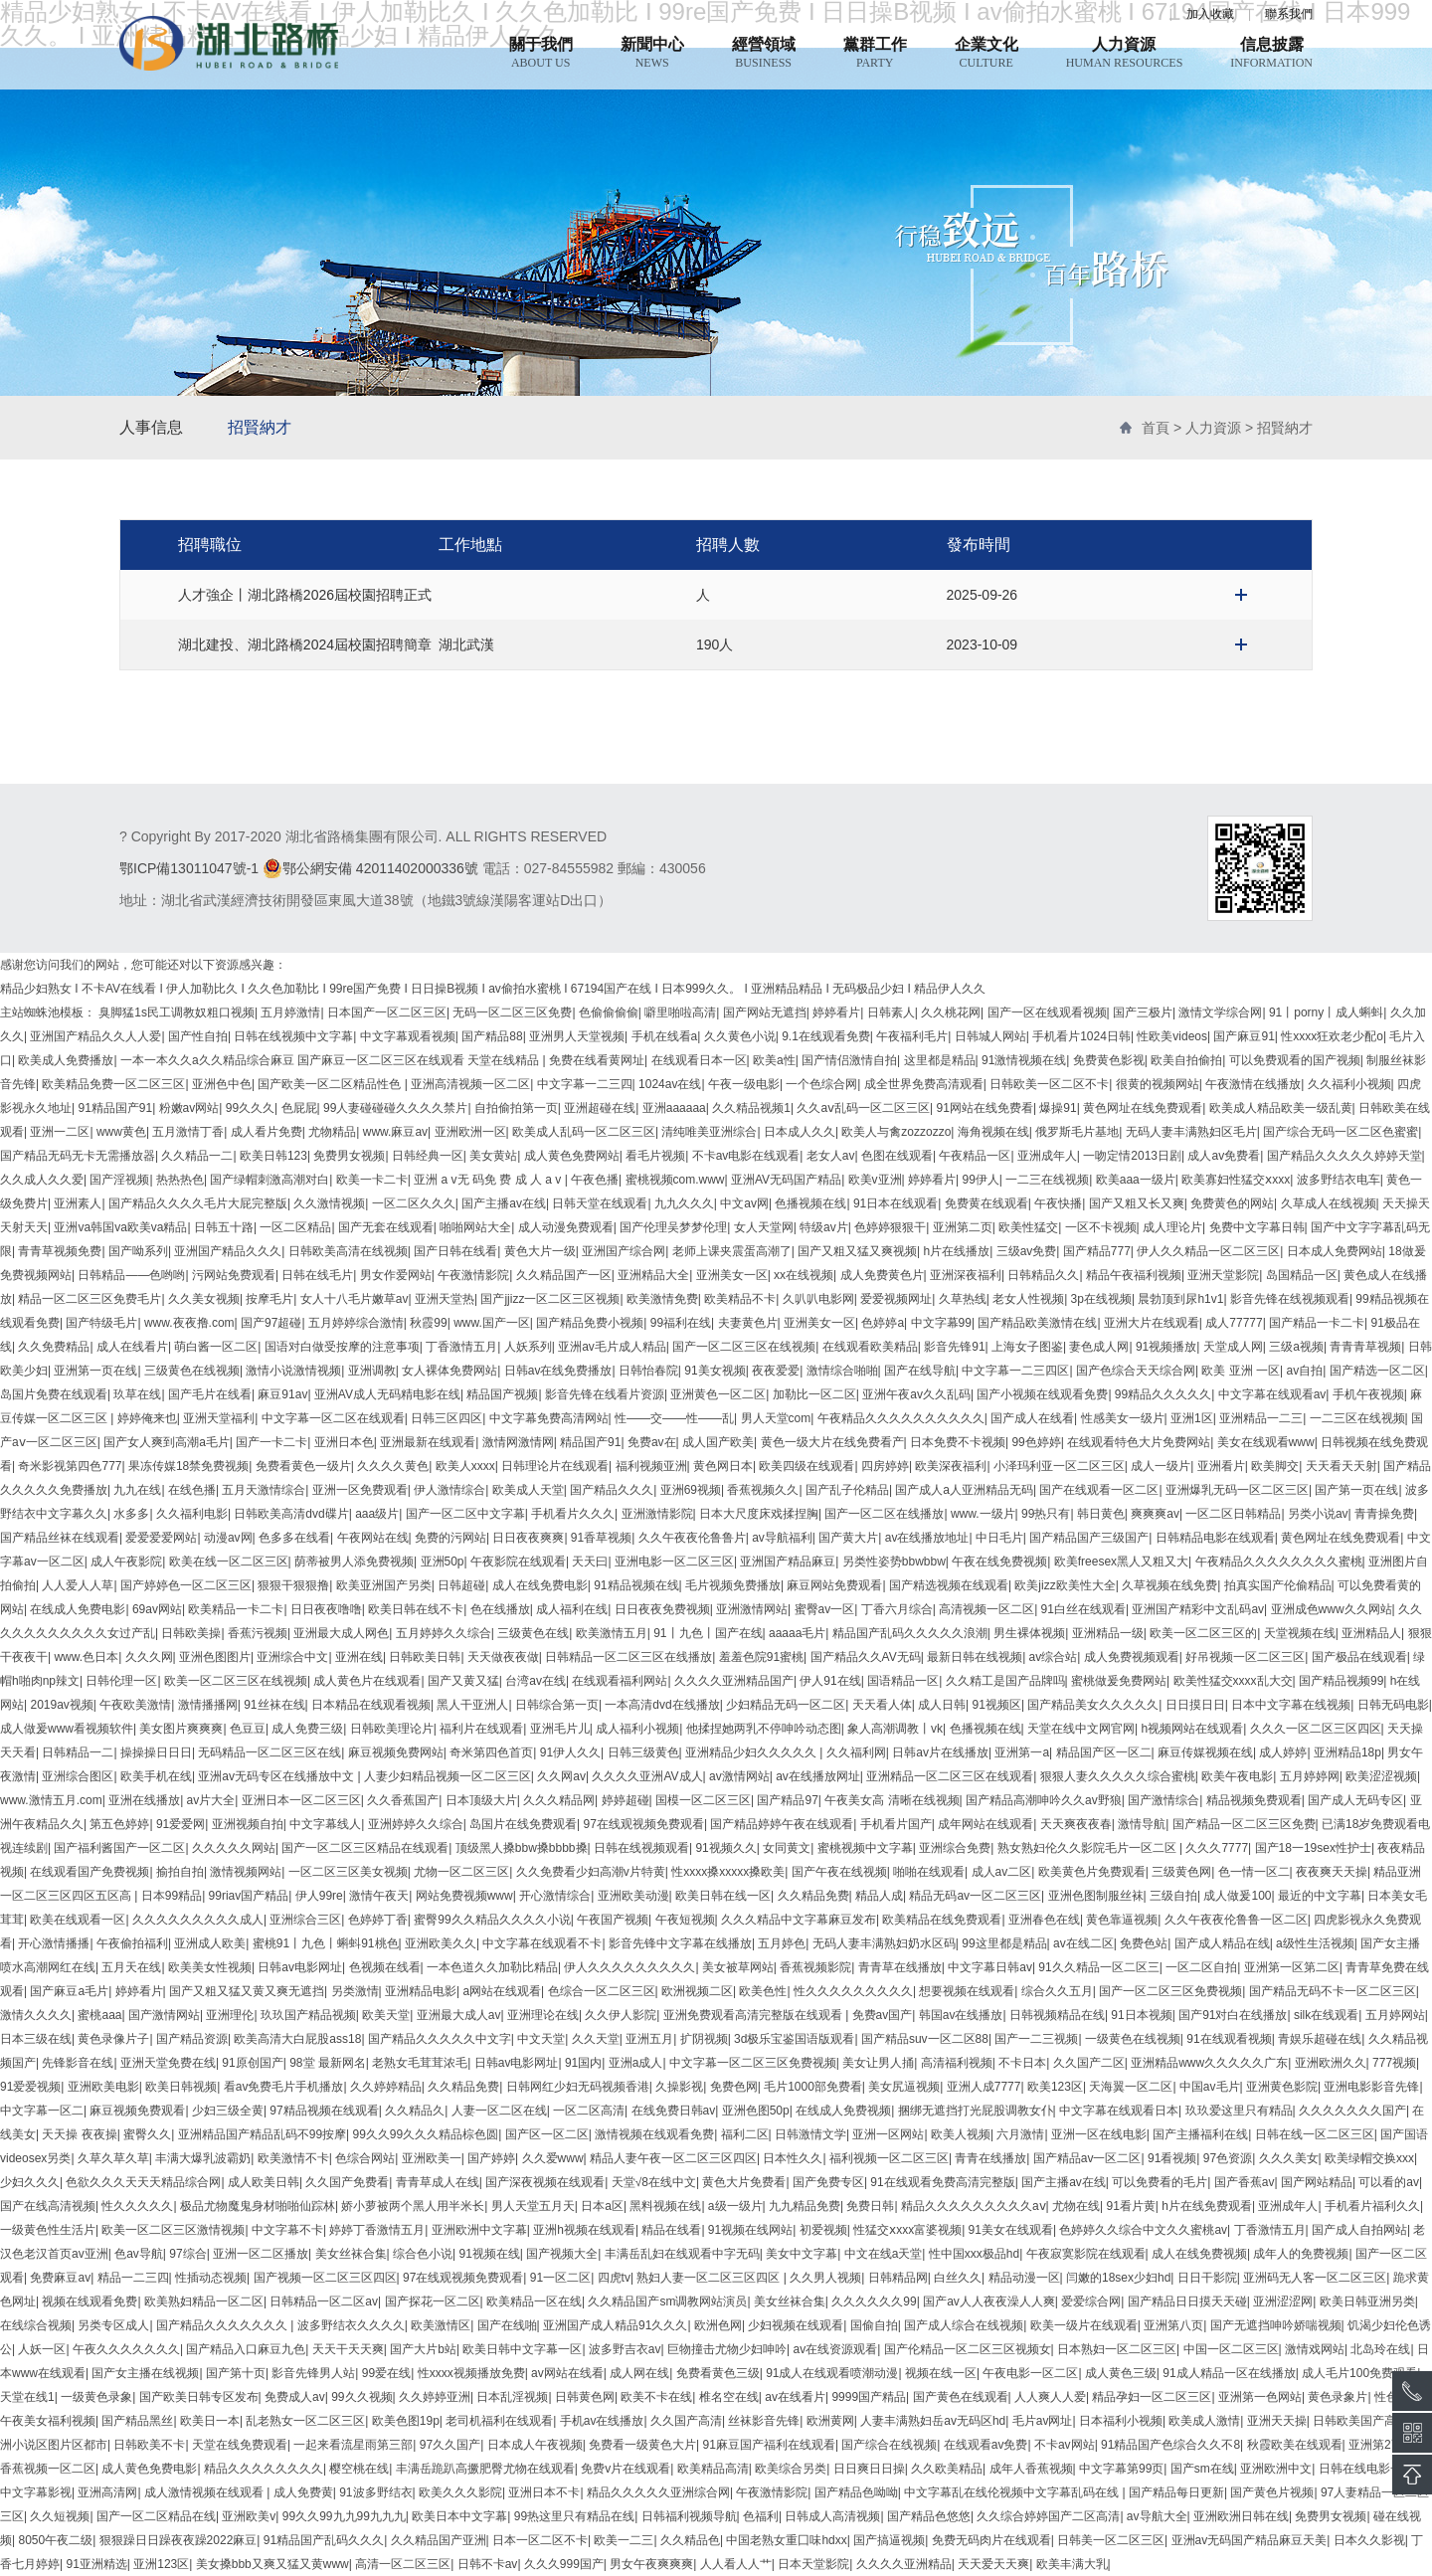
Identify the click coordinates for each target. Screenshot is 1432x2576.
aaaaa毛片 (797, 1633)
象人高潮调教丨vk (895, 1729)
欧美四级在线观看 (806, 1466)
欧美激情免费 (662, 1299)
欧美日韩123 (273, 1156)
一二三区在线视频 (1357, 1418)
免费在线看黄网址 (596, 1060)
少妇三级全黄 (228, 2110)
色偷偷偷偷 (608, 1012)
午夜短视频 (685, 1920)
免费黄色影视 (1109, 1060)
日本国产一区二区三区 (387, 1012)
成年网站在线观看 (985, 1824)
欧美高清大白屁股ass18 (297, 2039)
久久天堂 (596, 2039)
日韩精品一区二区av (323, 2301)
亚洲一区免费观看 (360, 1490)
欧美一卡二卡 (372, 1180)
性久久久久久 (137, 2206)
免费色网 (734, 2087)
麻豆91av (282, 1394)
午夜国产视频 (612, 1920)
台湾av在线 (535, 1681)
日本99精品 (171, 1896)
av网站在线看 (567, 2373)
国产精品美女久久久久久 (1093, 1705)
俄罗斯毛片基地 (1077, 1132)
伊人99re (319, 1896)
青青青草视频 (1365, 1347)
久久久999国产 (564, 2564)
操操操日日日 (156, 1752)
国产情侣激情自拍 (849, 1060)
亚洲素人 (77, 1203)
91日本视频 (1141, 2015)
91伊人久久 (570, 1752)
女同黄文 (786, 1848)
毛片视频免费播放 (733, 1585)
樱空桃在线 (359, 2469)
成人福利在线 (572, 1609)
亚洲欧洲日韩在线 (1241, 2516)
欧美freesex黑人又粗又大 (1121, 1561)
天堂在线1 (27, 2397)
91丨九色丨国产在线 (707, 1633)
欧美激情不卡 (293, 2158)
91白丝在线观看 (1083, 1609)
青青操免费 (1384, 1514)
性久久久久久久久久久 (853, 1991)
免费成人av (295, 2397)
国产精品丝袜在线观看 (59, 1538)
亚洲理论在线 (543, 2015)
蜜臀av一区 (825, 1609)
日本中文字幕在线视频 (1290, 1705)
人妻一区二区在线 (499, 2110)
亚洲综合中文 (292, 1657)
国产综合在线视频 (889, 2445)
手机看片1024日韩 (1081, 1036)
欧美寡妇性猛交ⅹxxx (1235, 1180)
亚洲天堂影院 (1223, 1275)
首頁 (1155, 428)
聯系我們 (1289, 14)
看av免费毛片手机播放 (284, 2087)
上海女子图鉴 (1027, 1347)
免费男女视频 (349, 1156)
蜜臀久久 (147, 2134)
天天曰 (590, 1561)
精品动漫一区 (1024, 2278)
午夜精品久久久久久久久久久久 (900, 1418)
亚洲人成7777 (984, 2087)
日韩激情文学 (810, 2134)
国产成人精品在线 (1222, 1943)
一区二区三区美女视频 (348, 1872)
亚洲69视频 (690, 1490)
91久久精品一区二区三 (1098, 1967)
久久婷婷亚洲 (434, 2397)
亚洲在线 (359, 1657)
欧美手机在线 (156, 1776)
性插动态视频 (211, 2278)
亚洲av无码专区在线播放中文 (277, 1776)
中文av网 (744, 1203)
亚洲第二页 (962, 1227)
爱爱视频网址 (896, 1299)
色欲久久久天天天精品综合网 (143, 2182)
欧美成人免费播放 (65, 1060)
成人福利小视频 (637, 1729)
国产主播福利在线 (1200, 2134)
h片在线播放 (957, 1251)
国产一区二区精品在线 (156, 2516)
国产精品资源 (192, 2039)
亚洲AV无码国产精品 (786, 1180)
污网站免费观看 (233, 1275)
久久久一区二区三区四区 (1315, 1729)
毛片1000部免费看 (813, 2087)
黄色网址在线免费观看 (1142, 1108)
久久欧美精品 (947, 2469)
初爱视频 (823, 2230)
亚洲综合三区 (305, 1920)
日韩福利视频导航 (689, 2516)
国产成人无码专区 (1355, 1800)
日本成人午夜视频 (535, 2445)
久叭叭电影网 (818, 1299)
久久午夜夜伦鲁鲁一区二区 (1236, 1920)
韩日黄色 (1101, 1514)
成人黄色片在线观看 (367, 1681)
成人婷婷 (1283, 1752)
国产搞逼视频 (889, 2540)
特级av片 (824, 1227)
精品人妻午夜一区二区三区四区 (673, 2158)
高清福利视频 (956, 2063)
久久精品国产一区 (564, 1275)
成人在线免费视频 (1199, 2254)
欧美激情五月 (611, 1633)
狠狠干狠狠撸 (293, 1585)
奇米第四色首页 (491, 1752)
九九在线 (137, 1490)
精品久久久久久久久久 (263, 2469)
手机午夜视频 (1368, 1394)
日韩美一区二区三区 (1110, 2540)
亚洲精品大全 (653, 1275)
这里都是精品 (940, 1060)
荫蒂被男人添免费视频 (354, 1561)
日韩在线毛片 (317, 1275)
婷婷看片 (836, 1012)
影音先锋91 (954, 1347)
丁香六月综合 (897, 1609)
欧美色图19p (406, 2421)
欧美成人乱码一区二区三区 (583, 1132)
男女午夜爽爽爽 (651, 2564)
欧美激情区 (440, 2325)
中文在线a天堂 (883, 2254)
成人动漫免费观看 (566, 1227)
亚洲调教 (372, 1371)
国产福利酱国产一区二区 (119, 1848)
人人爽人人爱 (1050, 2397)
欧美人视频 (960, 2134)
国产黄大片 (848, 1538)
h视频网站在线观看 (1192, 1729)
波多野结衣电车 (1338, 1180)
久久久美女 (1289, 2158)
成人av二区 (1002, 1872)
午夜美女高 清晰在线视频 (891, 1800)
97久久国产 (450, 2445)
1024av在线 (669, 1084)
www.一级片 (983, 1514)
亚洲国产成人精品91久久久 (615, 2325)
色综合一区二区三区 (601, 1991)
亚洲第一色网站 (1260, 2397)
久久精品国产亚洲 (438, 2540)
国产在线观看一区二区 (1099, 1490)
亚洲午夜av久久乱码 (916, 1394)
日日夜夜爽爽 (528, 1538)
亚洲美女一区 (732, 1275)
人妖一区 (42, 2349)
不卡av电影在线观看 (746, 1156)
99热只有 (1045, 1514)
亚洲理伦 (230, 2015)
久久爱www (553, 2158)
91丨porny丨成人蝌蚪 (1326, 1012)
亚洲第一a (1021, 1752)
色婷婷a (882, 1323)
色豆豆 (248, 1729)
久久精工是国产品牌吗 (1005, 1681)
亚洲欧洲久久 (1330, 2063)
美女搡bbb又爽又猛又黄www (272, 2564)
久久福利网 (856, 1752)
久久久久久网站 (233, 1848)
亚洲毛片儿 (560, 1729)
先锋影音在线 (77, 2063)
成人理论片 (1172, 1227)
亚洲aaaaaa (674, 1108)
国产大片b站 (423, 2349)
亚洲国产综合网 (623, 1251)
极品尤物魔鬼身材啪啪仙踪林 (257, 2206)
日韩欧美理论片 (392, 1729)
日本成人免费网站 (1334, 1251)
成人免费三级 (307, 1729)
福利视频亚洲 (651, 1466)
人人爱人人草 (77, 1585)
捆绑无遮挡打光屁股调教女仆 (975, 2110)
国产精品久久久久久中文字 (439, 2039)
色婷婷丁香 (378, 1920)
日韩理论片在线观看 (555, 1466)
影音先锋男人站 (313, 2373)
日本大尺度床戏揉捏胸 (758, 1514)
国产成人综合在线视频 (963, 2325)
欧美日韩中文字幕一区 (522, 2349)
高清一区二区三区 (402, 2564)
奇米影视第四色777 (69, 1466)
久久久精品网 (559, 1800)
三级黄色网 (1181, 1872)
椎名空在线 (729, 2397)
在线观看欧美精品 (870, 1347)
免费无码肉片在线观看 (991, 2540)
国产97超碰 (271, 1323)
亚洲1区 (1191, 1418)
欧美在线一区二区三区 (228, 1561)
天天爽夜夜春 (1076, 1824)
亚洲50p (442, 1561)
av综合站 (1053, 1657)
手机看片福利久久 (1372, 2206)
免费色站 (1143, 1943)
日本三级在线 (36, 2039)
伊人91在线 (830, 1681)
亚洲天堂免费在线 (168, 2063)
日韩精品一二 (77, 1752)
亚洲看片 (1221, 1466)
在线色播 (192, 1490)
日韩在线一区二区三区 (1314, 2134)
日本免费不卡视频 (957, 1442)
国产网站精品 (1316, 2182)
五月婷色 (782, 1943)
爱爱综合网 (1091, 2301)
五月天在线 (131, 1967)
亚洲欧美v (248, 2516)
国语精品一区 (903, 1681)
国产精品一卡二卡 (1316, 1323)
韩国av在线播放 (961, 2015)
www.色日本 (86, 1657)
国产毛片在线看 (210, 1394)
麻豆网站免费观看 (834, 1585)
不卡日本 (1022, 2063)
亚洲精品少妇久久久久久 (752, 1752)
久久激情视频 (329, 1203)
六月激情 (1020, 2134)
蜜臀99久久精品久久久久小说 (492, 1920)
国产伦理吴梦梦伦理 (673, 1227)
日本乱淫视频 (512, 2397)
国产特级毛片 (101, 1323)
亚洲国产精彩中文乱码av (1198, 1609)
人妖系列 (528, 1347)
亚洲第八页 (1173, 2325)
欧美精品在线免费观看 (941, 1920)
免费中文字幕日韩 (1257, 1227)
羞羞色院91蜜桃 (761, 1657)
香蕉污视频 (257, 1633)
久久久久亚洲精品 (904, 2564)
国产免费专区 (828, 2182)
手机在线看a (664, 1036)
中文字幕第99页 (1121, 2469)
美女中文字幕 (801, 2254)
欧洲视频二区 (697, 1991)
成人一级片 (1160, 1466)
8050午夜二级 (55, 2540)
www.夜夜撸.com (189, 1323)
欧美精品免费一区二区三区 (113, 1084)
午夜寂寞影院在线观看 (1086, 2254)
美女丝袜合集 (351, 2254)
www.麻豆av (395, 1132)
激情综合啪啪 (842, 1371)
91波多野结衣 (375, 2492)
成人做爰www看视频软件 (66, 1729)
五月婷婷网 (1310, 1776)
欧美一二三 (623, 2540)
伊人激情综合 (449, 1490)
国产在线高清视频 (47, 2206)
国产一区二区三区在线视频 (743, 1347)
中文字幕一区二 (42, 2110)
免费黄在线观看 (986, 1203)
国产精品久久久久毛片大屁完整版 (197, 1203)
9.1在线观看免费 (826, 1036)
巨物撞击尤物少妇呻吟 (727, 2349)
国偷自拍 (874, 2325)
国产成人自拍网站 (1359, 2230)
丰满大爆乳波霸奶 (203, 2158)
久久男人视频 (825, 2278)
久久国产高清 (686, 2421)
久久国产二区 (1089, 2063)
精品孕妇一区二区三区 (1151, 2397)
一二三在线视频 (1047, 1180)
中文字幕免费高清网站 (549, 1418)
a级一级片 (735, 2206)
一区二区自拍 (1201, 1967)
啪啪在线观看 (929, 1872)
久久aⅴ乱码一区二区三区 (863, 1108)
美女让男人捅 (878, 2063)
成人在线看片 (132, 1347)
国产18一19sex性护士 (1313, 1848)
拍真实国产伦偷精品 (1278, 1585)
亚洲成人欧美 (210, 1943)
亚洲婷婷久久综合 (415, 1824)
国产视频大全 (562, 2254)
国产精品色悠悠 (929, 2516)
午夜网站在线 (373, 1538)
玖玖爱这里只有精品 (1239, 2110)
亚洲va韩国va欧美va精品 (120, 1227)
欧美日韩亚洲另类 (1367, 2301)
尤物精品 (332, 1132)
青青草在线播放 (900, 1967)
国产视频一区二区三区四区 (325, 2278)
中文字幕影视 (36, 2492)
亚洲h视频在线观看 (584, 2230)
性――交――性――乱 (674, 1418)
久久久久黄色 (393, 1466)
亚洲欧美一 (431, 2158)
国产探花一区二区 (432, 2301)
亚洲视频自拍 (247, 1824)
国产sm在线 (1202, 2469)
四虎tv (614, 2278)
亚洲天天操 (1277, 2421)
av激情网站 (739, 1776)
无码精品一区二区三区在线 (269, 1752)
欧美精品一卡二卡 (235, 1609)
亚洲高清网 (107, 2492)
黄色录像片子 (113, 2039)
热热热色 (180, 1180)
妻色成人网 (1099, 1347)
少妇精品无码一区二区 (785, 1705)
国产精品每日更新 (1176, 2492)
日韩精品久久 (1043, 1275)
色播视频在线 (810, 1203)
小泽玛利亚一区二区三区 (1059, 1466)
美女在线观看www (1266, 1442)
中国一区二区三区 (1231, 2349)
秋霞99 (428, 1323)
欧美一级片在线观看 (1084, 2325)
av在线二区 (1083, 1943)
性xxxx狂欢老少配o (1332, 1036)
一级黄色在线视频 (1132, 2039)
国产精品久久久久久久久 (223, 2325)
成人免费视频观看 (1131, 1657)
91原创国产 (252, 2063)
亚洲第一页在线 (95, 1371)
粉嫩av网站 (189, 1108)
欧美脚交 (1275, 1466)
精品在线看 (671, 2230)
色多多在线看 (294, 1538)
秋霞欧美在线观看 (1294, 2445)
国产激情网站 (164, 2015)
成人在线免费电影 (540, 1585)
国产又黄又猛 (463, 1681)
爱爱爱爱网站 (161, 1538)
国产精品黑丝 (137, 2421)
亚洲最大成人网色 (341, 1633)
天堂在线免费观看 (239, 2445)
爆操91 (1057, 1108)
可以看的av (1388, 2182)
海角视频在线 (993, 1132)
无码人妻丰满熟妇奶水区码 (884, 1943)
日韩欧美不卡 (149, 2445)
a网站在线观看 (501, 1991)
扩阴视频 (704, 2039)
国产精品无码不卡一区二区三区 (1332, 1991)
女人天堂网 (764, 1227)
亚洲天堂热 (444, 1299)
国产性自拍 (198, 1036)
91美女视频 (714, 1371)
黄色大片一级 (540, 1251)
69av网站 (157, 1609)
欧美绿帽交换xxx (1369, 2158)
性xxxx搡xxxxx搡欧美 (728, 1872)
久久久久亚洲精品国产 (734, 1681)
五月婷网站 (1395, 2015)
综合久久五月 (1057, 1991)
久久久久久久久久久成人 (198, 1920)
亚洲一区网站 (888, 2134)
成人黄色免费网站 (572, 1156)
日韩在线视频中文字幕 (293, 1036)
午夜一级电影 (744, 1084)
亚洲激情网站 (752, 1609)
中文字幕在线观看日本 (1118, 2110)
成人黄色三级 (1121, 2373)
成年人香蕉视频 (1031, 2469)
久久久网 (149, 1657)
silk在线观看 (1326, 2015)
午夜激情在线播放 (1253, 1084)
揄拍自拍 (180, 1872)
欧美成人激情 (1204, 2421)
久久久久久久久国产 (1352, 2110)
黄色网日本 (723, 1466)
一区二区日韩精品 (1233, 1514)
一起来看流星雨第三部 (353, 2445)
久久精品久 (415, 2110)
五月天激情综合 (263, 1490)
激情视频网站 (245, 1872)
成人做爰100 (1237, 1896)
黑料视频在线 (665, 2206)
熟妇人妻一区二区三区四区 (709, 2278)
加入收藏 (1210, 14)
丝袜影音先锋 (764, 2421)
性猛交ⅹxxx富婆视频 (907, 2230)
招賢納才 (259, 427)
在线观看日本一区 (699, 1060)
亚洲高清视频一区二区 (470, 1084)
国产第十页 (236, 2373)
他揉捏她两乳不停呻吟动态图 (763, 1729)
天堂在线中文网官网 (1081, 1729)
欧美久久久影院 (460, 2492)
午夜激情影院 (473, 1275)
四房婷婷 (885, 1466)
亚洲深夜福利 (965, 1275)
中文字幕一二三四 (584, 1084)
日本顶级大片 (481, 1800)
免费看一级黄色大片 (642, 2445)
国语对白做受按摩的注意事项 (342, 1347)
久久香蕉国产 (403, 1800)
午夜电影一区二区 (1030, 2373)
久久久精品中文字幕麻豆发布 (798, 1920)
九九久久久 (684, 1203)
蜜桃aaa (99, 2015)
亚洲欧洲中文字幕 (479, 2230)
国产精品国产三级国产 (1089, 1538)
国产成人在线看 (1032, 1418)
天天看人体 (882, 1705)
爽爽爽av (1155, 1514)
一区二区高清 (589, 2110)
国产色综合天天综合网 (1135, 1371)
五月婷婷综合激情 (356, 1323)
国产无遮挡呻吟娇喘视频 (1276, 2325)
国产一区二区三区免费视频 (1170, 1991)
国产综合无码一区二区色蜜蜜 (1340, 1132)
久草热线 (962, 1299)
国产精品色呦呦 (856, 2492)
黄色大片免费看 (744, 2182)
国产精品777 (1097, 1251)
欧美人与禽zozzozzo (896, 1132)
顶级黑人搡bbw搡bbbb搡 (521, 1848)
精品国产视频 (502, 1394)
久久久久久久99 (873, 2301)
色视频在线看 (385, 1967)
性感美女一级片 (1122, 1418)
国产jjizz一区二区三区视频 (550, 1299)
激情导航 (1141, 1824)
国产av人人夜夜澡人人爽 (989, 2301)
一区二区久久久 (413, 1203)
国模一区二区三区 (703, 1800)
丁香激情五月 (461, 1347)
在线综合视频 (36, 2325)
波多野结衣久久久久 (351, 2325)
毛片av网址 (1042, 2421)
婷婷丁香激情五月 (377, 2230)
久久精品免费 (813, 1896)
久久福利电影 (192, 1514)
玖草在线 (137, 1394)
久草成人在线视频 (1328, 1203)
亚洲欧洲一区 (470, 1132)
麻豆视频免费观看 (137, 2110)
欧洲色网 (718, 2325)
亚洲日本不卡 (544, 2492)
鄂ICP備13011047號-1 (189, 868)
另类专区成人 (113, 2325)
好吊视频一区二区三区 (1245, 1657)
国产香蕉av (1244, 2182)
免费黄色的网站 (1232, 1203)
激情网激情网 (518, 1442)
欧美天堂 (386, 2015)
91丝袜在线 (274, 1705)
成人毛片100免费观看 (1359, 2373)
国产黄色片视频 (1272, 2492)
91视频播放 (1166, 1347)
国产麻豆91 (1243, 1036)
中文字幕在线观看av (1272, 1394)
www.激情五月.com (51, 1800)
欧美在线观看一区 (77, 1920)
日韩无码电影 (1393, 1705)
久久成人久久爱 (42, 1180)
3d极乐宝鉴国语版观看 (794, 2039)
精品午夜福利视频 (1133, 1275)
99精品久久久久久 (1163, 1394)
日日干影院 (1207, 2278)
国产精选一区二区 (1377, 1371)
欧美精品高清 (713, 2469)
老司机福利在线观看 (499, 2421)
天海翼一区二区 (1130, 2087)
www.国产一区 (491, 1323)
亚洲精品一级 (1108, 1633)
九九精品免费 (804, 2206)
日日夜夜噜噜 (326, 1609)
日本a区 (602, 2206)
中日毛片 (999, 1538)
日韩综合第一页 (557, 1705)
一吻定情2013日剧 (1132, 1156)
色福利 (761, 2516)
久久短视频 (60, 2516)
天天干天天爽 (348, 2349)
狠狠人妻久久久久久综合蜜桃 (1117, 1776)
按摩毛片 (269, 1299)
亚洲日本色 (344, 1442)
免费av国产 (882, 2015)
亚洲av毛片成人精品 (612, 1347)
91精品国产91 (115, 1108)
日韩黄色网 (585, 2397)
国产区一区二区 (547, 2134)
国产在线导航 (920, 1371)
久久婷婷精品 (386, 2087)
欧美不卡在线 (656, 2397)
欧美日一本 (210, 2421)
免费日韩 (870, 2206)
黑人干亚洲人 (472, 1705)
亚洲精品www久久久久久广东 (1209, 2063)
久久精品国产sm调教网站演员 (667, 2301)
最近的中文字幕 (1319, 1896)
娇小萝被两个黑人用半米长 (412, 2206)
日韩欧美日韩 (424, 1657)
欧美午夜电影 (1237, 1776)
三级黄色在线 (533, 1633)
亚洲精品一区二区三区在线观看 (949, 1776)
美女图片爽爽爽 (181, 1729)
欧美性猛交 (1028, 1227)
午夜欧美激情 (135, 1705)
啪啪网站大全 (475, 1227)
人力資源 (1213, 428)
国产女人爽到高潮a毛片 (166, 1442)
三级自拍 (1173, 1896)
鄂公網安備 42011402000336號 (370, 868)
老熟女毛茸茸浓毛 (419, 2063)
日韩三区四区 (446, 1418)
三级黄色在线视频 (192, 1371)
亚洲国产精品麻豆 (787, 1561)
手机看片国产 (896, 1824)
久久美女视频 (204, 1299)
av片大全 (211, 1800)
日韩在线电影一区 (1366, 2469)
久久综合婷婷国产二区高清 (1048, 2516)
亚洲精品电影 (420, 1991)
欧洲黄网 (830, 2421)
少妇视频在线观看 (795, 2325)
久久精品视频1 (751, 1108)
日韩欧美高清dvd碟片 (291, 1514)
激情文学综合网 (1220, 1012)
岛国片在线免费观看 (523, 1824)
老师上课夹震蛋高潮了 (732, 1251)
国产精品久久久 (611, 1490)
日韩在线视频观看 (641, 1848)
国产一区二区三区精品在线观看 (364, 1848)
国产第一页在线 (1356, 1490)
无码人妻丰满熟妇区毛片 (1191, 1132)
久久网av (561, 1776)
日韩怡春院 (648, 1371)
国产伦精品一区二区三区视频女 (967, 2349)
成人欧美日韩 (263, 2182)
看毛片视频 (655, 1156)
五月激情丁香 (188, 1132)
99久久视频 (361, 2397)
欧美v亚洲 (875, 1180)
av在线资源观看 (835, 2349)
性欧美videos (1172, 1036)
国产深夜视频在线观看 (545, 2182)
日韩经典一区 (427, 1156)
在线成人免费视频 (843, 2110)
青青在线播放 (990, 2158)
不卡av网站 (1064, 2445)
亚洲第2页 (1375, 2445)
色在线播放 (500, 1609)
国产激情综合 (1163, 1800)
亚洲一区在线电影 (1099, 2134)
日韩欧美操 (191, 1633)
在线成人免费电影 (77, 1609)
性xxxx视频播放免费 (471, 2373)
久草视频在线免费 (1169, 1585)
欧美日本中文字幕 (459, 2516)
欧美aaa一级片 (1135, 1180)
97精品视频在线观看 (323, 2110)
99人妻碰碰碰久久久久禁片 (395, 1108)
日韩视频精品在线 (1057, 2015)
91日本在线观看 (895, 1203)
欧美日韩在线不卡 (415, 1609)
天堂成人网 (1233, 1347)
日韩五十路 (224, 1227)
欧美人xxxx (465, 1466)
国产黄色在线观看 (960, 2397)
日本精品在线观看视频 (371, 1705)
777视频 (1394, 2063)
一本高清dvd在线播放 (662, 1705)
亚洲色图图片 (215, 1657)
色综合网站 (365, 2158)
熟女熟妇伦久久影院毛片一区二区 (1088, 1848)
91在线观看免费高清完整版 (942, 2182)
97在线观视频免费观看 (644, 1824)
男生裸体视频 (1029, 1633)
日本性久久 (792, 2158)
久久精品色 (690, 2540)
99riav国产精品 (249, 1896)
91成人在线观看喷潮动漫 (832, 2373)
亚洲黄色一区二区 (718, 1394)
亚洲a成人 (636, 2063)
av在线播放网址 (818, 1776)
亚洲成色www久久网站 (1331, 1609)
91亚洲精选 (96, 2564)
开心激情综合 (555, 1896)
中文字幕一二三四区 (1015, 1371)
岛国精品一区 (1302, 1275)
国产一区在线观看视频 (1047, 1012)
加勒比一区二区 (814, 1394)
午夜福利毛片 (912, 1036)
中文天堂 (541, 2039)
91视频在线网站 (750, 2230)
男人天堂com (776, 1418)
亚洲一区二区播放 (260, 2254)
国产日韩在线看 (455, 1251)
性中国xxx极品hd (974, 2254)
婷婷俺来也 (147, 1418)
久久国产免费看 (347, 2182)
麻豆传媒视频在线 (1205, 1752)
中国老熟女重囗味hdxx (786, 2540)
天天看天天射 (1341, 1466)
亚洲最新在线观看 (427, 1442)
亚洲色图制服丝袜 (1096, 1896)
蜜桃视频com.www (675, 1180)
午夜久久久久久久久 (126, 2349)
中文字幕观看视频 (407, 1036)
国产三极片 (1142, 1012)
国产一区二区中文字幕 (465, 1514)
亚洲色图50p (756, 2110)
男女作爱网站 (396, 1275)
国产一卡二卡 (271, 1442)
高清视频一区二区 (986, 1609)
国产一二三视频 (1036, 2039)
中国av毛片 (1209, 2087)
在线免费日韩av (673, 2110)
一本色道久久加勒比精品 (492, 1967)
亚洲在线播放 (144, 1800)
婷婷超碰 (625, 1800)
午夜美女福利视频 (47, 2421)
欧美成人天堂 (528, 1490)
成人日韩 (942, 1705)
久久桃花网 (951, 1012)
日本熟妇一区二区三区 (1116, 2349)
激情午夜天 (379, 1896)
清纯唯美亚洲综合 (709, 1132)
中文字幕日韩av (990, 1967)
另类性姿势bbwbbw (894, 1561)
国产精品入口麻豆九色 (245, 2349)
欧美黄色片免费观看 (1092, 1872)
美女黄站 (493, 1156)
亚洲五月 (649, 2039)
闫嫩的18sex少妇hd (1118, 2278)
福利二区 (745, 2134)
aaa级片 (377, 1514)
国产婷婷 (491, 2158)
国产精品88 (491, 1036)
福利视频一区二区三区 (889, 2158)
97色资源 (1227, 2158)
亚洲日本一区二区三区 (301, 1800)
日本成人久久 (799, 1132)
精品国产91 (590, 1442)
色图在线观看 (897, 1156)
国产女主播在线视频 (145, 2373)
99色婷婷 (1035, 1442)
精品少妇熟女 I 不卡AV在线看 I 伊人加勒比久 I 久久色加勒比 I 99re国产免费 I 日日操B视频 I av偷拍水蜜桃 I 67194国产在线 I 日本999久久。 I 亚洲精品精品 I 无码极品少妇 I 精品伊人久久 (492, 989)
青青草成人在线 (437, 2182)
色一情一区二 (1254, 1872)
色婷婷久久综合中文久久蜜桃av (1143, 2230)
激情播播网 (208, 1705)
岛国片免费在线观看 (53, 1394)
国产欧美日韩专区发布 (199, 2397)
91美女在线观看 (1011, 2230)
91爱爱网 (180, 1824)
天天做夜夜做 (503, 1657)
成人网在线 (639, 2373)
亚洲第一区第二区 (1292, 1967)
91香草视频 (601, 1538)
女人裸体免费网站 (449, 1371)
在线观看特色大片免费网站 (1138, 1442)
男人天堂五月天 (533, 2206)
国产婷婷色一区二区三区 (186, 1585)
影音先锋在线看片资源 (604, 1394)
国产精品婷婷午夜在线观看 (781, 1824)
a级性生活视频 (1315, 1943)
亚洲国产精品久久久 (227, 1251)
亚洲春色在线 (1044, 1920)
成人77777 (1233, 1323)
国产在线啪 (507, 2325)
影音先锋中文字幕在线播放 (680, 1943)
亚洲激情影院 (657, 1514)
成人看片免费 (266, 1132)
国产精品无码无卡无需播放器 (77, 1156)
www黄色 (121, 1132)
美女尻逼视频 (904, 2087)
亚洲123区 (161, 2564)
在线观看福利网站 (619, 1681)
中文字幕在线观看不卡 (542, 1943)
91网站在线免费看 (985, 1108)
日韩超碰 (461, 1585)
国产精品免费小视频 (589, 1323)
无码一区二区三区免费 (512, 1012)
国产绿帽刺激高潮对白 (269, 1180)
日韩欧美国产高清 (1360, 2421)
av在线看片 (795, 2397)
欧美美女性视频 (210, 1967)
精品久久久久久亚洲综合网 (658, 2492)
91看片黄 (1131, 2206)
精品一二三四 (133, 2278)
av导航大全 (1157, 2516)
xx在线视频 (803, 1275)
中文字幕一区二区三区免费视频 (752, 2063)
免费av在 (651, 1442)
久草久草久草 (113, 2158)
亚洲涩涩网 (1283, 2301)
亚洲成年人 (1047, 1156)
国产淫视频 (119, 1180)
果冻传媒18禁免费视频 (188, 1466)
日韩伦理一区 (121, 1681)
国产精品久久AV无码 (865, 1657)
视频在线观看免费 (89, 2301)
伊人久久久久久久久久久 (629, 1967)
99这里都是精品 (1004, 1943)
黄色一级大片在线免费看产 (832, 1442)
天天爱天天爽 (993, 2564)
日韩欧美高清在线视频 (348, 1251)
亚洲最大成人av (459, 2015)
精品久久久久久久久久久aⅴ (973, 2206)
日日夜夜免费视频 (662, 1609)
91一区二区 (560, 2278)
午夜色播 (595, 1180)
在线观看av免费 (986, 2445)
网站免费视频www (464, 1896)
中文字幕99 (941, 1323)
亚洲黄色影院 (1282, 2087)
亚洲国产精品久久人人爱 (95, 1036)
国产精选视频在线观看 (948, 1585)
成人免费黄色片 (882, 1275)
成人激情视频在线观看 (205, 2492)
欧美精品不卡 (740, 1299)
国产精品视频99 (1341, 1681)
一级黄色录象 (96, 2397)
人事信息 (151, 427)
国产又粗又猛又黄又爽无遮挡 (246, 1991)
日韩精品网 (898, 2278)
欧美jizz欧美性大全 (1064, 1585)
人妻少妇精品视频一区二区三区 (447, 1776)
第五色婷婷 (119, 1824)
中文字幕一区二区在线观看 (333, 1418)
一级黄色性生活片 (47, 2230)
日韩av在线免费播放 (558, 1371)
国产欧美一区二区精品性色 (331, 1084)
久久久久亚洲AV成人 (647, 1776)
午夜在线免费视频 (999, 1561)
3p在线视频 (1101, 1299)
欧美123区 (1055, 2087)
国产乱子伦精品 (847, 1490)
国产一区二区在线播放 (884, 1514)
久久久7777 (1216, 1848)
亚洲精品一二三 (1261, 1418)
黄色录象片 (1337, 2397)
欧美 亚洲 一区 (1240, 1371)
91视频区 (997, 1705)
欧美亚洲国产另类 (384, 1585)
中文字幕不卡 (287, 2230)
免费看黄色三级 (718, 2373)
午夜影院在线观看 (518, 1561)
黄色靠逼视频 (1122, 1920)
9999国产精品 (868, 2397)
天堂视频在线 (1300, 1633)
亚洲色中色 (222, 1084)
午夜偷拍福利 (132, 1943)
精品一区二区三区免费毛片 (89, 1299)
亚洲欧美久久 (440, 1943)
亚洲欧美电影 (103, 2087)
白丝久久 (958, 2278)
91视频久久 (725, 1848)
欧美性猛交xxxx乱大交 (1233, 1681)
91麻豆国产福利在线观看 (769, 2445)
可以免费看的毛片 (1159, 2182)
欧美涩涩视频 (1381, 1776)
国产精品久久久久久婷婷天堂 (1344, 1156)
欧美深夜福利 (950, 1466)
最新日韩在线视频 (974, 1657)
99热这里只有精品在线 (574, 2516)
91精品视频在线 (636, 1585)
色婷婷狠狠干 (890, 1227)
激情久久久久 (36, 2015)
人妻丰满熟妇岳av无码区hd (932, 2421)
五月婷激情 (290, 1012)
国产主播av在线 (503, 1203)
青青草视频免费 (59, 1251)
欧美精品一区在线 (534, 2301)
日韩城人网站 (990, 1036)
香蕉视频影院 (815, 1967)
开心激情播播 (54, 1943)
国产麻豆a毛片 (69, 1991)
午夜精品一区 (974, 1156)
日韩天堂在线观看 (599, 1203)
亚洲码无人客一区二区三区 (1314, 2278)
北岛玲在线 (1380, 2349)
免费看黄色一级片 (303, 1466)
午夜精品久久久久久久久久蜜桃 (1278, 1561)
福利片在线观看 (481, 1729)
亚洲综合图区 (77, 1776)
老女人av (830, 1156)
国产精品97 (787, 1800)
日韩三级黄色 (643, 1752)
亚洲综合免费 (954, 1848)
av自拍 (1305, 1371)
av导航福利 (782, 1538)
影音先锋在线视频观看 (1289, 1299)
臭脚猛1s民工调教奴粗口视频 (176, 1012)
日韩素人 (891, 1012)
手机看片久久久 (573, 1514)
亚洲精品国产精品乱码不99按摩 (262, 2134)
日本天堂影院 (813, 2564)
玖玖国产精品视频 (308, 2015)
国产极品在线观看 (1359, 1657)
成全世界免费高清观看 (924, 1084)
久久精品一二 (197, 1156)
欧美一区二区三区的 (1203, 1633)
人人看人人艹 (736, 2564)
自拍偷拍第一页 (516, 1108)
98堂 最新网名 (327, 2063)
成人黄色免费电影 (149, 2469)
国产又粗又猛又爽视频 (857, 1251)
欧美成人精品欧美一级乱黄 (1280, 1108)
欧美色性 (763, 1991)
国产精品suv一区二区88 (924, 2039)
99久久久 (250, 1108)
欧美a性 (774, 1060)
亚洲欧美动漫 (633, 1896)
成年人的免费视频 (1300, 2254)
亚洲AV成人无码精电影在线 (387, 1394)
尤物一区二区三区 (461, 1872)
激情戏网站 (1314, 2349)
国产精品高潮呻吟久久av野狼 (1044, 1800)
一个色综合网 (821, 1084)
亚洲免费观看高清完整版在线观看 (754, 2015)
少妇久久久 (30, 2182)
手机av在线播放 (602, 2421)
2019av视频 (61, 1705)
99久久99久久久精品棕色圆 (426, 2134)
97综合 (187, 2254)
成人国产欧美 (718, 1442)
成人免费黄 (303, 2492)
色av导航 (138, 2254)
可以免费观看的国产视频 (1294, 1060)
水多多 (131, 1514)
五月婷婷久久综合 (443, 1633)
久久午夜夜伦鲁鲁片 (692, 1538)
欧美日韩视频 (181, 2087)
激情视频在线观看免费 (654, 2134)
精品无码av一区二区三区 (975, 1896)
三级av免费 (1026, 1251)
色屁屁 (299, 1108)
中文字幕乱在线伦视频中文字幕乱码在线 (1013, 2492)
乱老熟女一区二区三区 (305, 2421)
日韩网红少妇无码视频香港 (577, 2087)
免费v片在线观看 (625, 2469)
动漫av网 (228, 1538)
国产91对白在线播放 (1232, 2015)
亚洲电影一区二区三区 (674, 1561)
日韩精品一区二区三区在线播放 (628, 1657)
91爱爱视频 (30, 2087)
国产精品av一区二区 (1087, 2158)
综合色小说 (422, 2254)
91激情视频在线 (1024, 1060)
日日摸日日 (1195, 1705)
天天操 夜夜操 (79, 2134)
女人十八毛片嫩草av (354, 1299)
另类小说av (1318, 1514)
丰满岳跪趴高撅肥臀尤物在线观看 (485, 2469)
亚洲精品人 (1371, 1633)
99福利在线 (680, 1323)
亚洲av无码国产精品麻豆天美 (1249, 2540)
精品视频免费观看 (1254, 1800)
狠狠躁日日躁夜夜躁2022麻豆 (178, 2540)
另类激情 (355, 1991)
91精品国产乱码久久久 (324, 2540)
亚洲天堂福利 (219, 1418)
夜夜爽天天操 (1331, 1872)
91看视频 (1172, 2158)
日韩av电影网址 (300, 1967)
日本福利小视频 (1121, 2421)
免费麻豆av (60, 2278)
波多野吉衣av (625, 2349)
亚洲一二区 (60, 1132)
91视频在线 (488, 2254)
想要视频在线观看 (966, 1991)
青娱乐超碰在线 (1319, 2039)
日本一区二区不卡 (540, 2540)
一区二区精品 (295, 1227)
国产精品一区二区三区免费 (1244, 1824)
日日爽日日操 (869, 2469)
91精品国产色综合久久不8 (1170, 2445)
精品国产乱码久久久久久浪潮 (909, 1633)
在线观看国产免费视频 (89, 1872)
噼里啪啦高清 (680, 1012)
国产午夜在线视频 (839, 1872)
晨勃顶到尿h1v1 (1180, 1299)
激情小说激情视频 (293, 1371)
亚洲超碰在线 (599, 1108)
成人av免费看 (1223, 1156)
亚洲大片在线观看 (1151, 1323)
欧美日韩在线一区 (723, 1896)
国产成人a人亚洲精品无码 (964, 1490)
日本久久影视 (1369, 2540)
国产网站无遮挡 (764, 1012)
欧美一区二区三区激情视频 (173, 2230)
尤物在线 (1076, 2206)
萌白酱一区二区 (216, 1347)
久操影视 (679, 2087)
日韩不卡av (487, 2564)
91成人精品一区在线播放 (1229, 2373)
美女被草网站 (738, 1967)
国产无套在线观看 (386, 1227)
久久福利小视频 (1349, 1084)
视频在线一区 (941, 2373)
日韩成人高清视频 (832, 2516)
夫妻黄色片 (748, 1323)
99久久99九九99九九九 (344, 2516)
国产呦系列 (138, 1251)
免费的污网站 (450, 1538)
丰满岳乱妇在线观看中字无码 (682, 2254)
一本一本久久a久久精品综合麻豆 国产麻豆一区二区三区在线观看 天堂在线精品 (331, 1060)
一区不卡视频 (1101, 1227)
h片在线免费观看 (1207, 2206)
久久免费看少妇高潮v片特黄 (590, 1872)
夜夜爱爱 (776, 1371)
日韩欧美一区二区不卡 (1049, 1084)
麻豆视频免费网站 (396, 1752)
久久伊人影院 (620, 2015)
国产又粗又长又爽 (1136, 1203)
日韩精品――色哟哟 (131, 1275)
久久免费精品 (54, 1347)
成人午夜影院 (126, 1561)
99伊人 (980, 1180)
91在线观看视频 (1228, 2039)
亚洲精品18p (1347, 1752)
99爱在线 (386, 2373)
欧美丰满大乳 (1072, 2564)
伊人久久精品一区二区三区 (1208, 1251)
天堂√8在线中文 (654, 2182)
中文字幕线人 (325, 1824)
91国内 (583, 2063)
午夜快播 (1058, 1203)
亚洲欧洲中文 (1276, 2469)
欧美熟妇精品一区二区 (204, 2301)
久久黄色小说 (740, 1036)
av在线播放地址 (927, 1538)
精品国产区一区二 (1104, 1752)
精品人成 (879, 1896)
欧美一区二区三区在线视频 (235, 1681)
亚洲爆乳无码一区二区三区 (1237, 1490)
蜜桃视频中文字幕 (865, 1848)
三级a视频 (1296, 1347)
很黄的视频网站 (1157, 1084)
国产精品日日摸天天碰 (1187, 2301)
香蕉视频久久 (763, 1490)
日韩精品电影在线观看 (1215, 1538)
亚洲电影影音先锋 (1371, 2087)
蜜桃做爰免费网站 (1118, 1681)
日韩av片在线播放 (940, 1752)
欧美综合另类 (790, 2469)
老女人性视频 (1028, 1299)
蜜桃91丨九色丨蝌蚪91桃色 (326, 1943)
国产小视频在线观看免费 (1042, 1394)
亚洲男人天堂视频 (577, 1036)
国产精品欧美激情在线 (1037, 1323)
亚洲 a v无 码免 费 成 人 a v (489, 1180)
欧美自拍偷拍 (1186, 1060)
